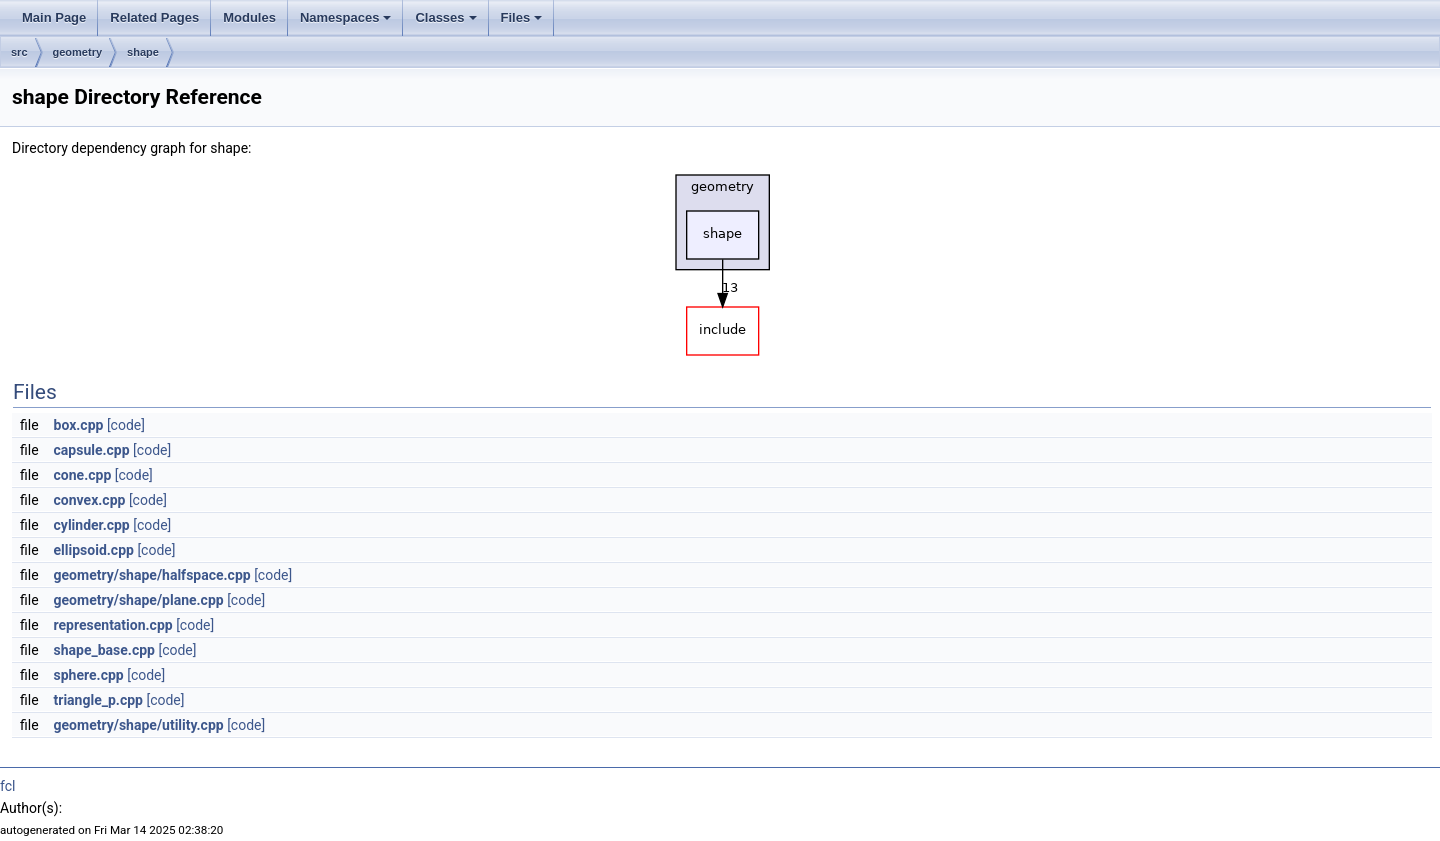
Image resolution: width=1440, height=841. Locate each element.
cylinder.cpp (92, 525)
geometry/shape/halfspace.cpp (152, 575)
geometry (78, 52)
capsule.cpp (92, 450)
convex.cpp (90, 500)
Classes (445, 17)
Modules (249, 17)
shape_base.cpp (104, 650)
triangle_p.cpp (98, 700)
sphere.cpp (89, 675)
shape (143, 52)
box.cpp (79, 425)
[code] (126, 425)
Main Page (54, 17)
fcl (7, 786)
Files (522, 17)
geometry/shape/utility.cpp (139, 725)
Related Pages (154, 17)
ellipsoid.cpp (94, 550)
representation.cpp (113, 625)
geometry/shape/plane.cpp (139, 600)
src (19, 52)
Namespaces (346, 17)
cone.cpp (83, 475)
